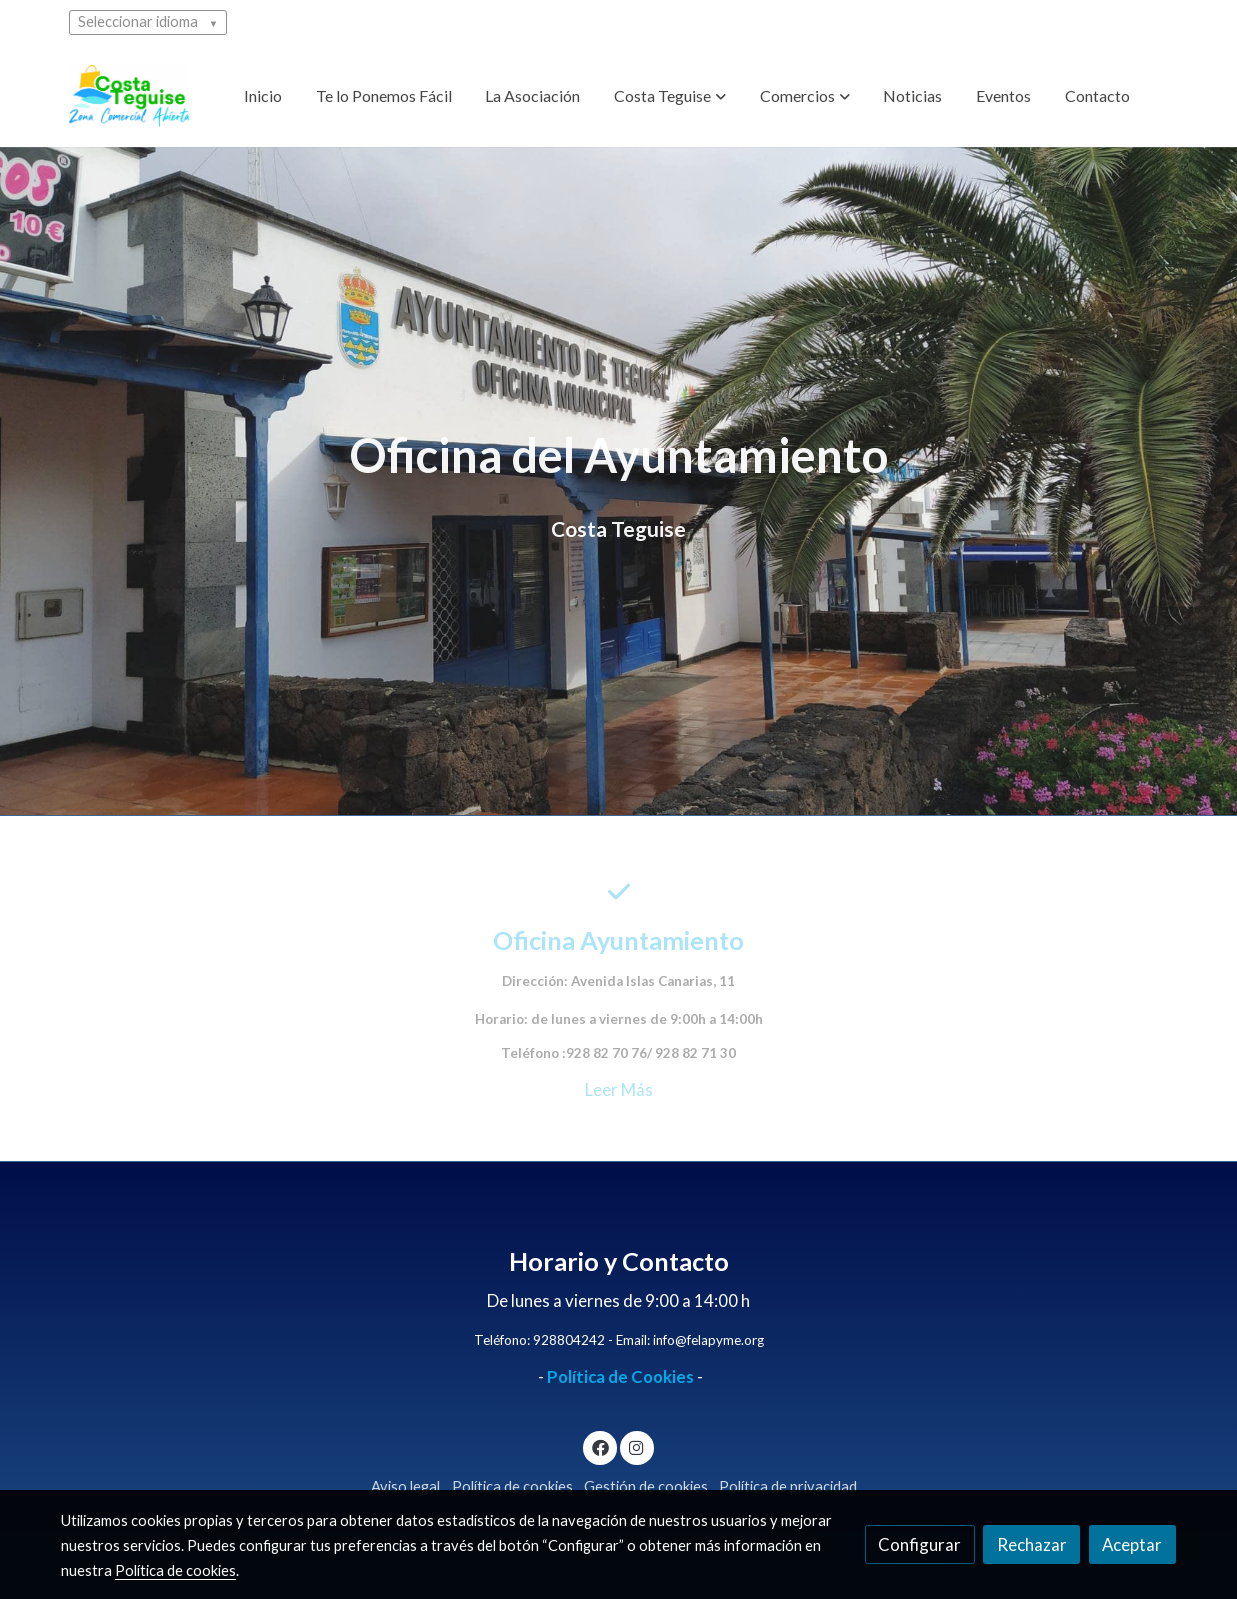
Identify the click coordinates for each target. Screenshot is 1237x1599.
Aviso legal (405, 1486)
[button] (670, 96)
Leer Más (619, 1089)
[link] (129, 96)
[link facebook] (600, 1446)
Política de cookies (512, 1486)
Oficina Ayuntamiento (618, 940)
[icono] (618, 891)
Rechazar (1032, 1544)
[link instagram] (637, 1446)
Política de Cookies (620, 1376)
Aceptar (1132, 1544)
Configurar (919, 1544)
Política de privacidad (788, 1486)
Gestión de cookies (646, 1486)
